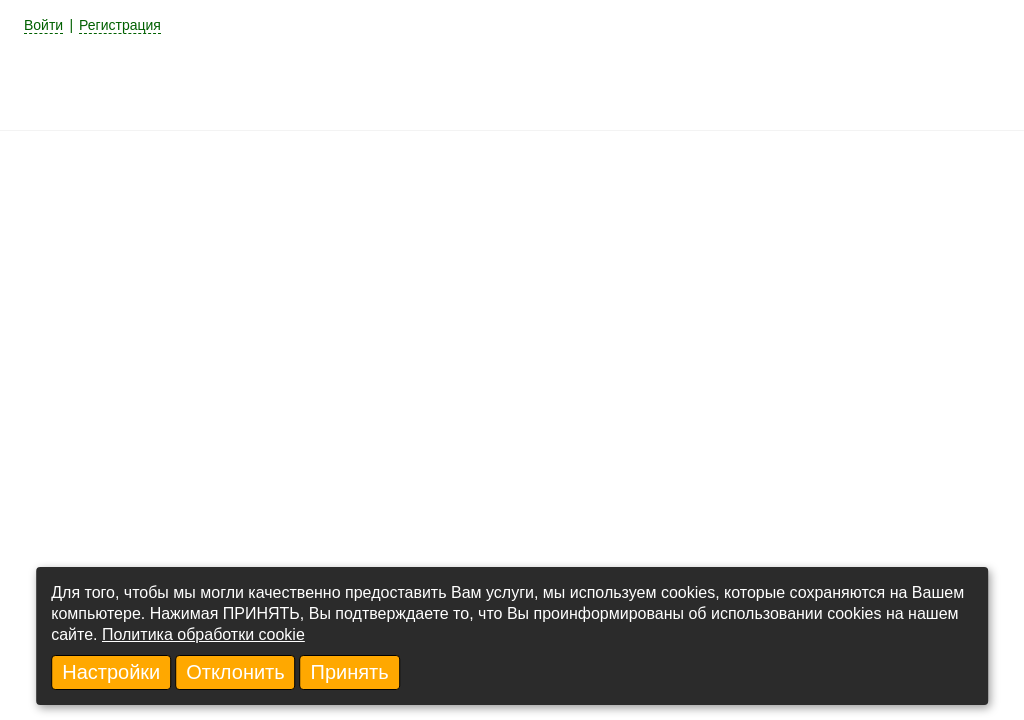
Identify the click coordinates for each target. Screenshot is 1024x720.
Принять (350, 672)
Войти (43, 25)
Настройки (111, 672)
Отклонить (235, 672)
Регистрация (120, 25)
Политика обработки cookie (203, 634)
